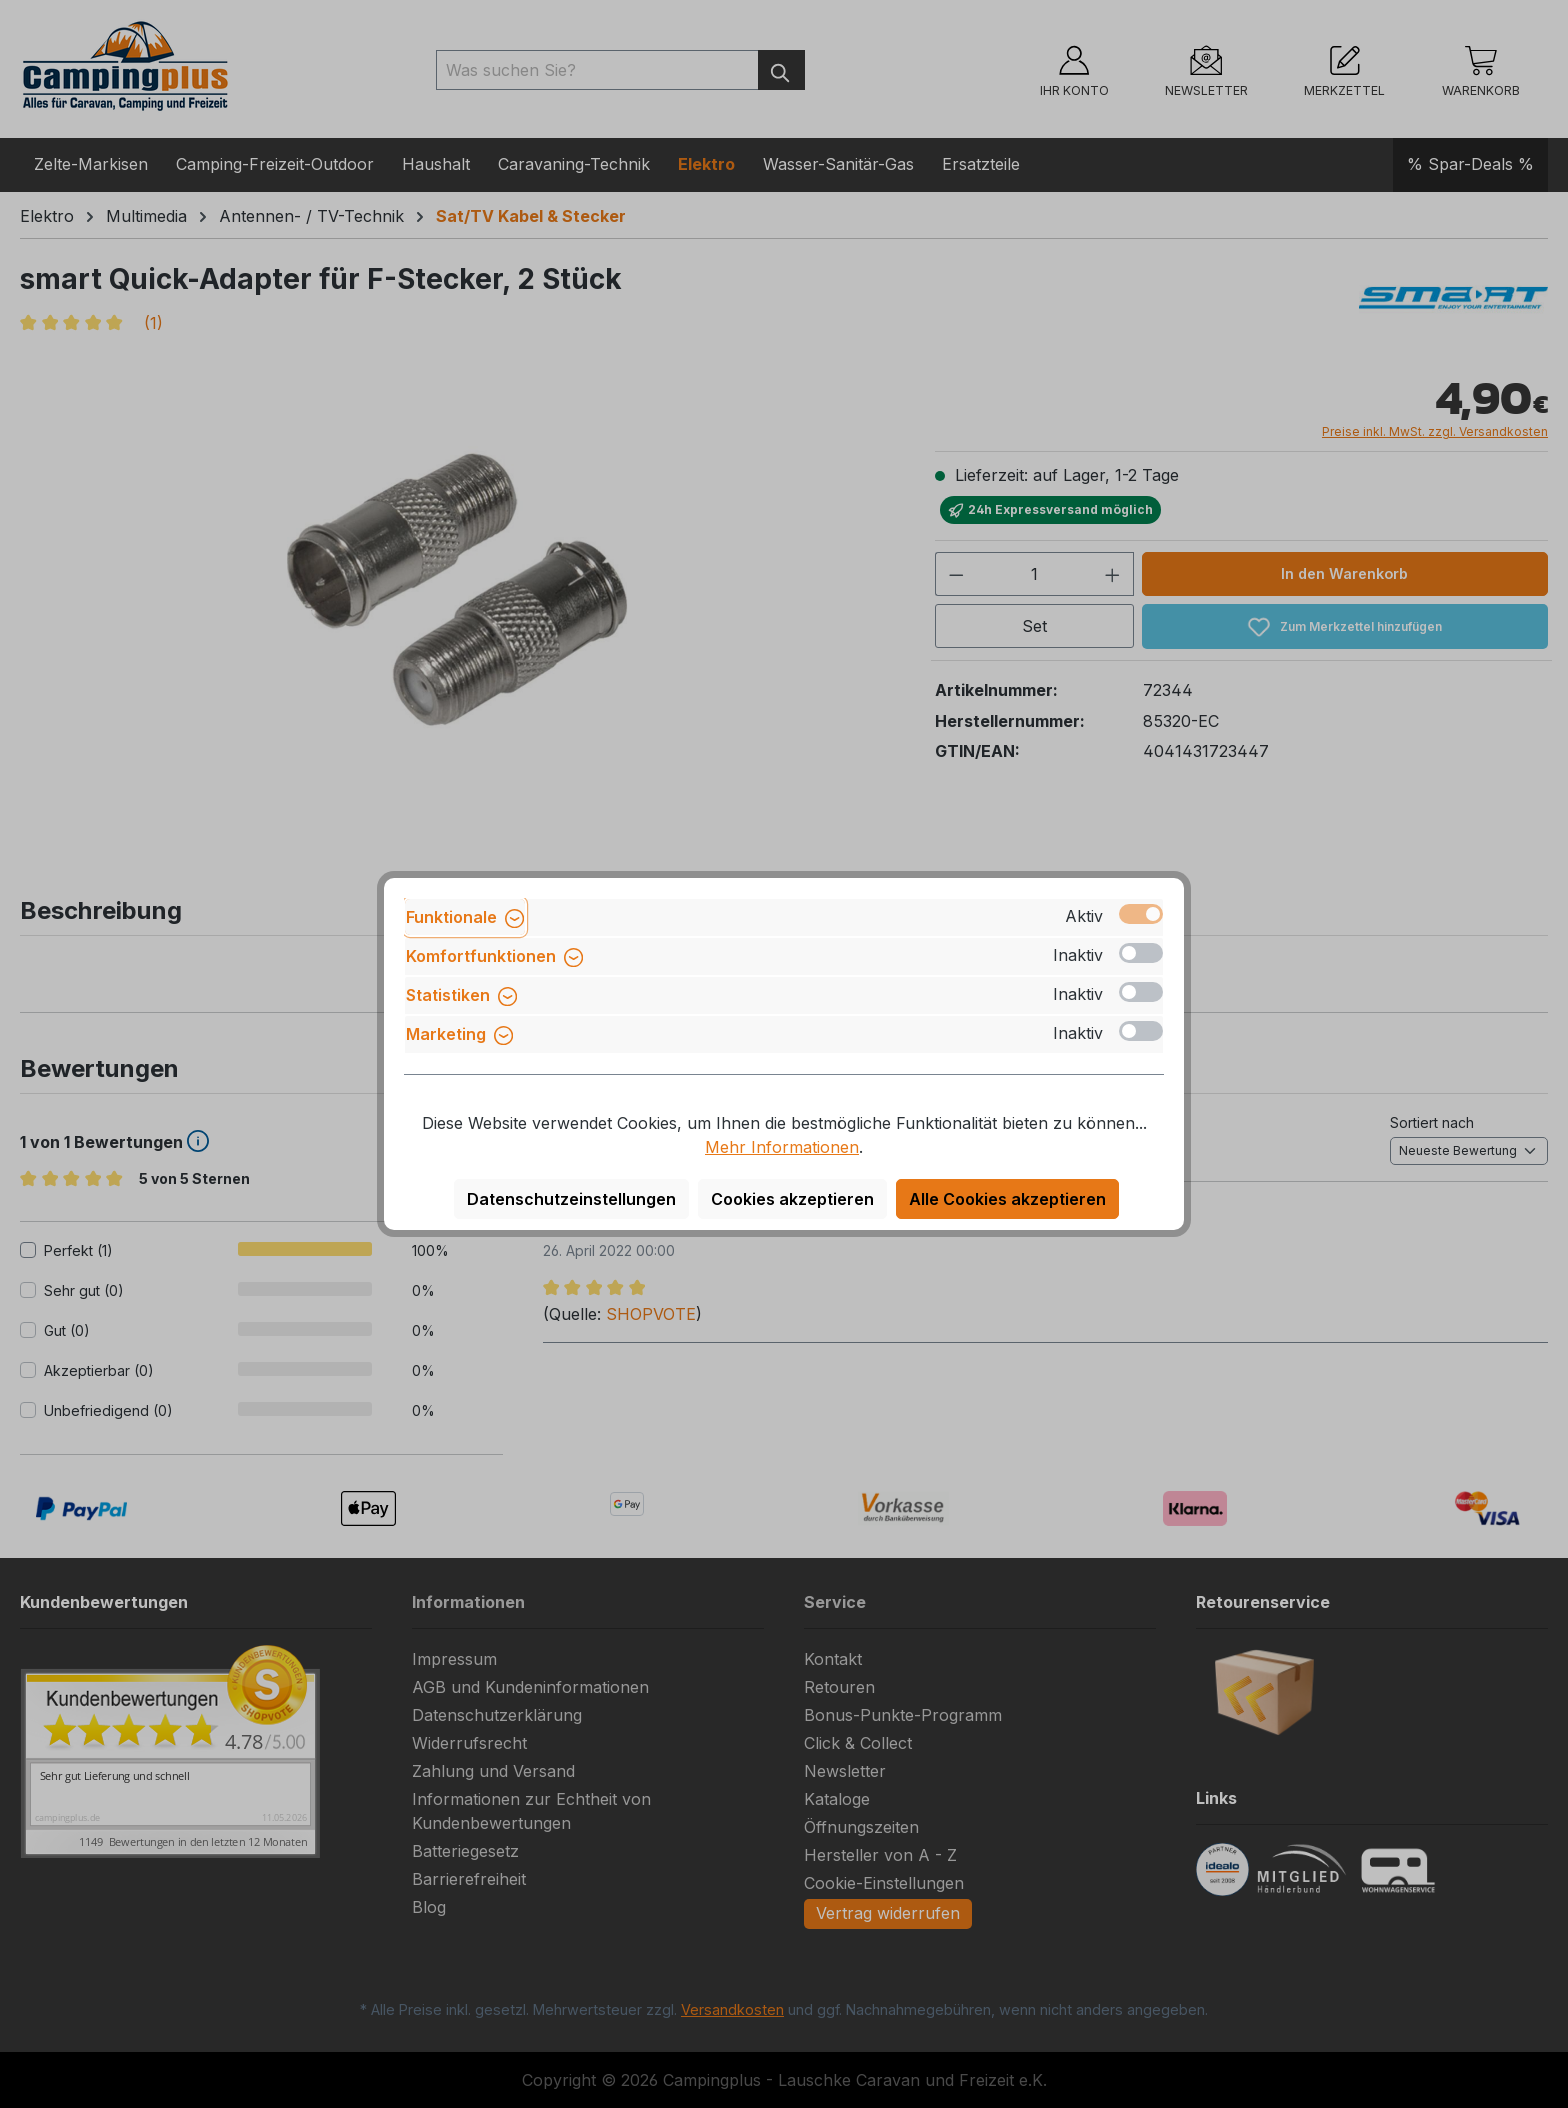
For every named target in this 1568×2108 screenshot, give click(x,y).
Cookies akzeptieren (792, 1199)
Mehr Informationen (782, 1147)
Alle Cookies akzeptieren (1007, 1199)
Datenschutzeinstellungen (571, 1199)
